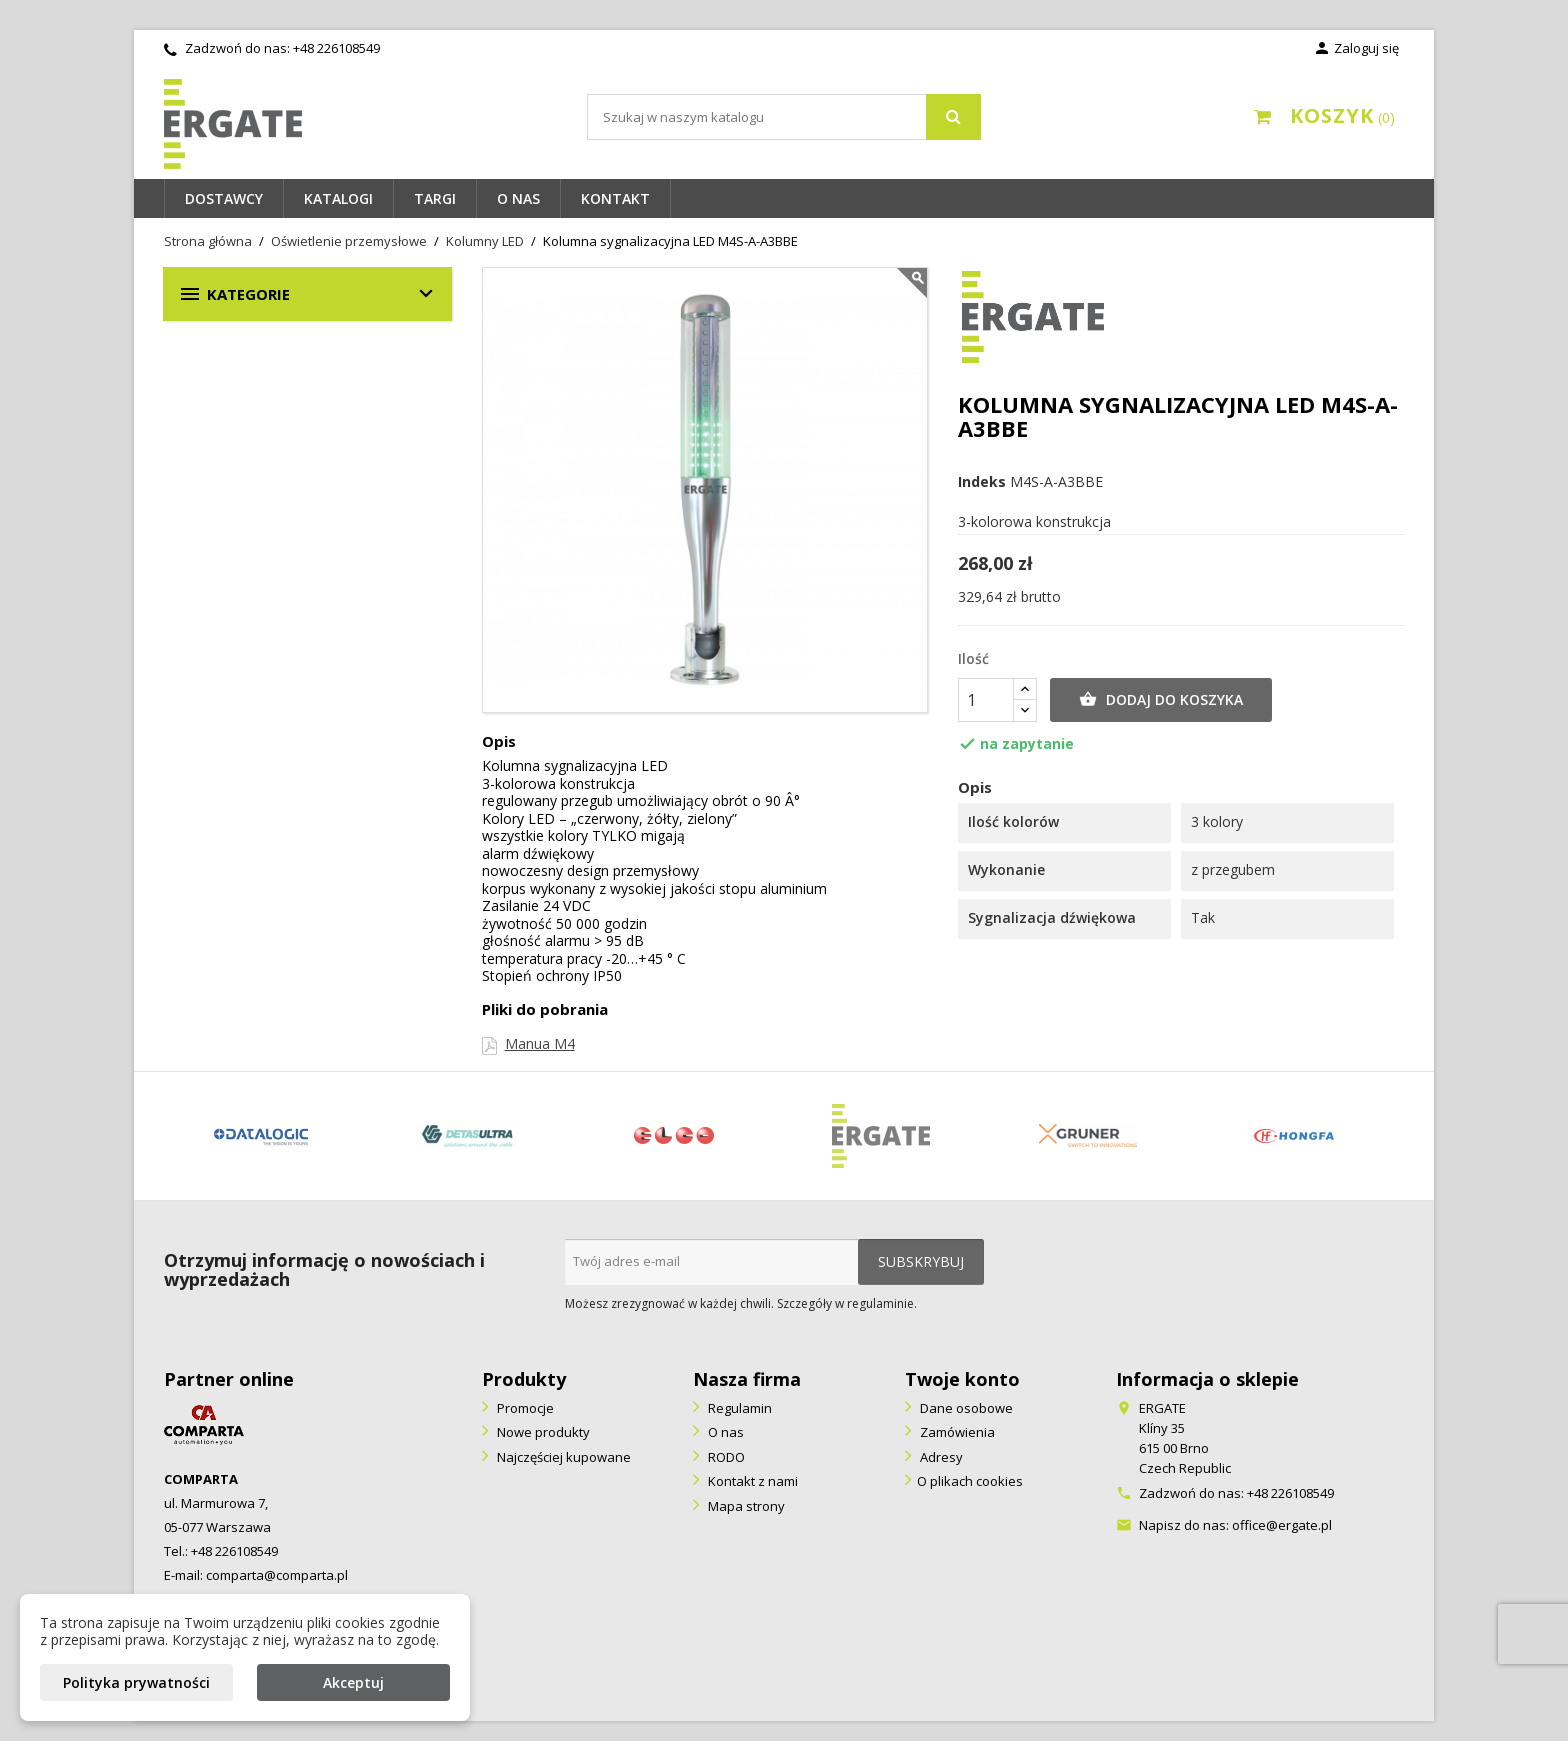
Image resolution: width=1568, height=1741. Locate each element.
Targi (435, 198)
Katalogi (338, 198)
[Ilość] (986, 700)
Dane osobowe (965, 1408)
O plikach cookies (970, 1481)
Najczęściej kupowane (562, 1457)
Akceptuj (353, 1682)
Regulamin (738, 1408)
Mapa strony (745, 1506)
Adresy (940, 1457)
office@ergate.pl (1282, 1525)
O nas (518, 198)
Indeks (982, 482)
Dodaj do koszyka (1161, 700)
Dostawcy (224, 198)
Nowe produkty (542, 1432)
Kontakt (615, 198)
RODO (725, 1457)
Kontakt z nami (751, 1481)
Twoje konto (962, 1379)
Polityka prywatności (136, 1682)
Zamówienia (956, 1432)
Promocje (524, 1408)
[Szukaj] (783, 117)
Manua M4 (540, 1043)
